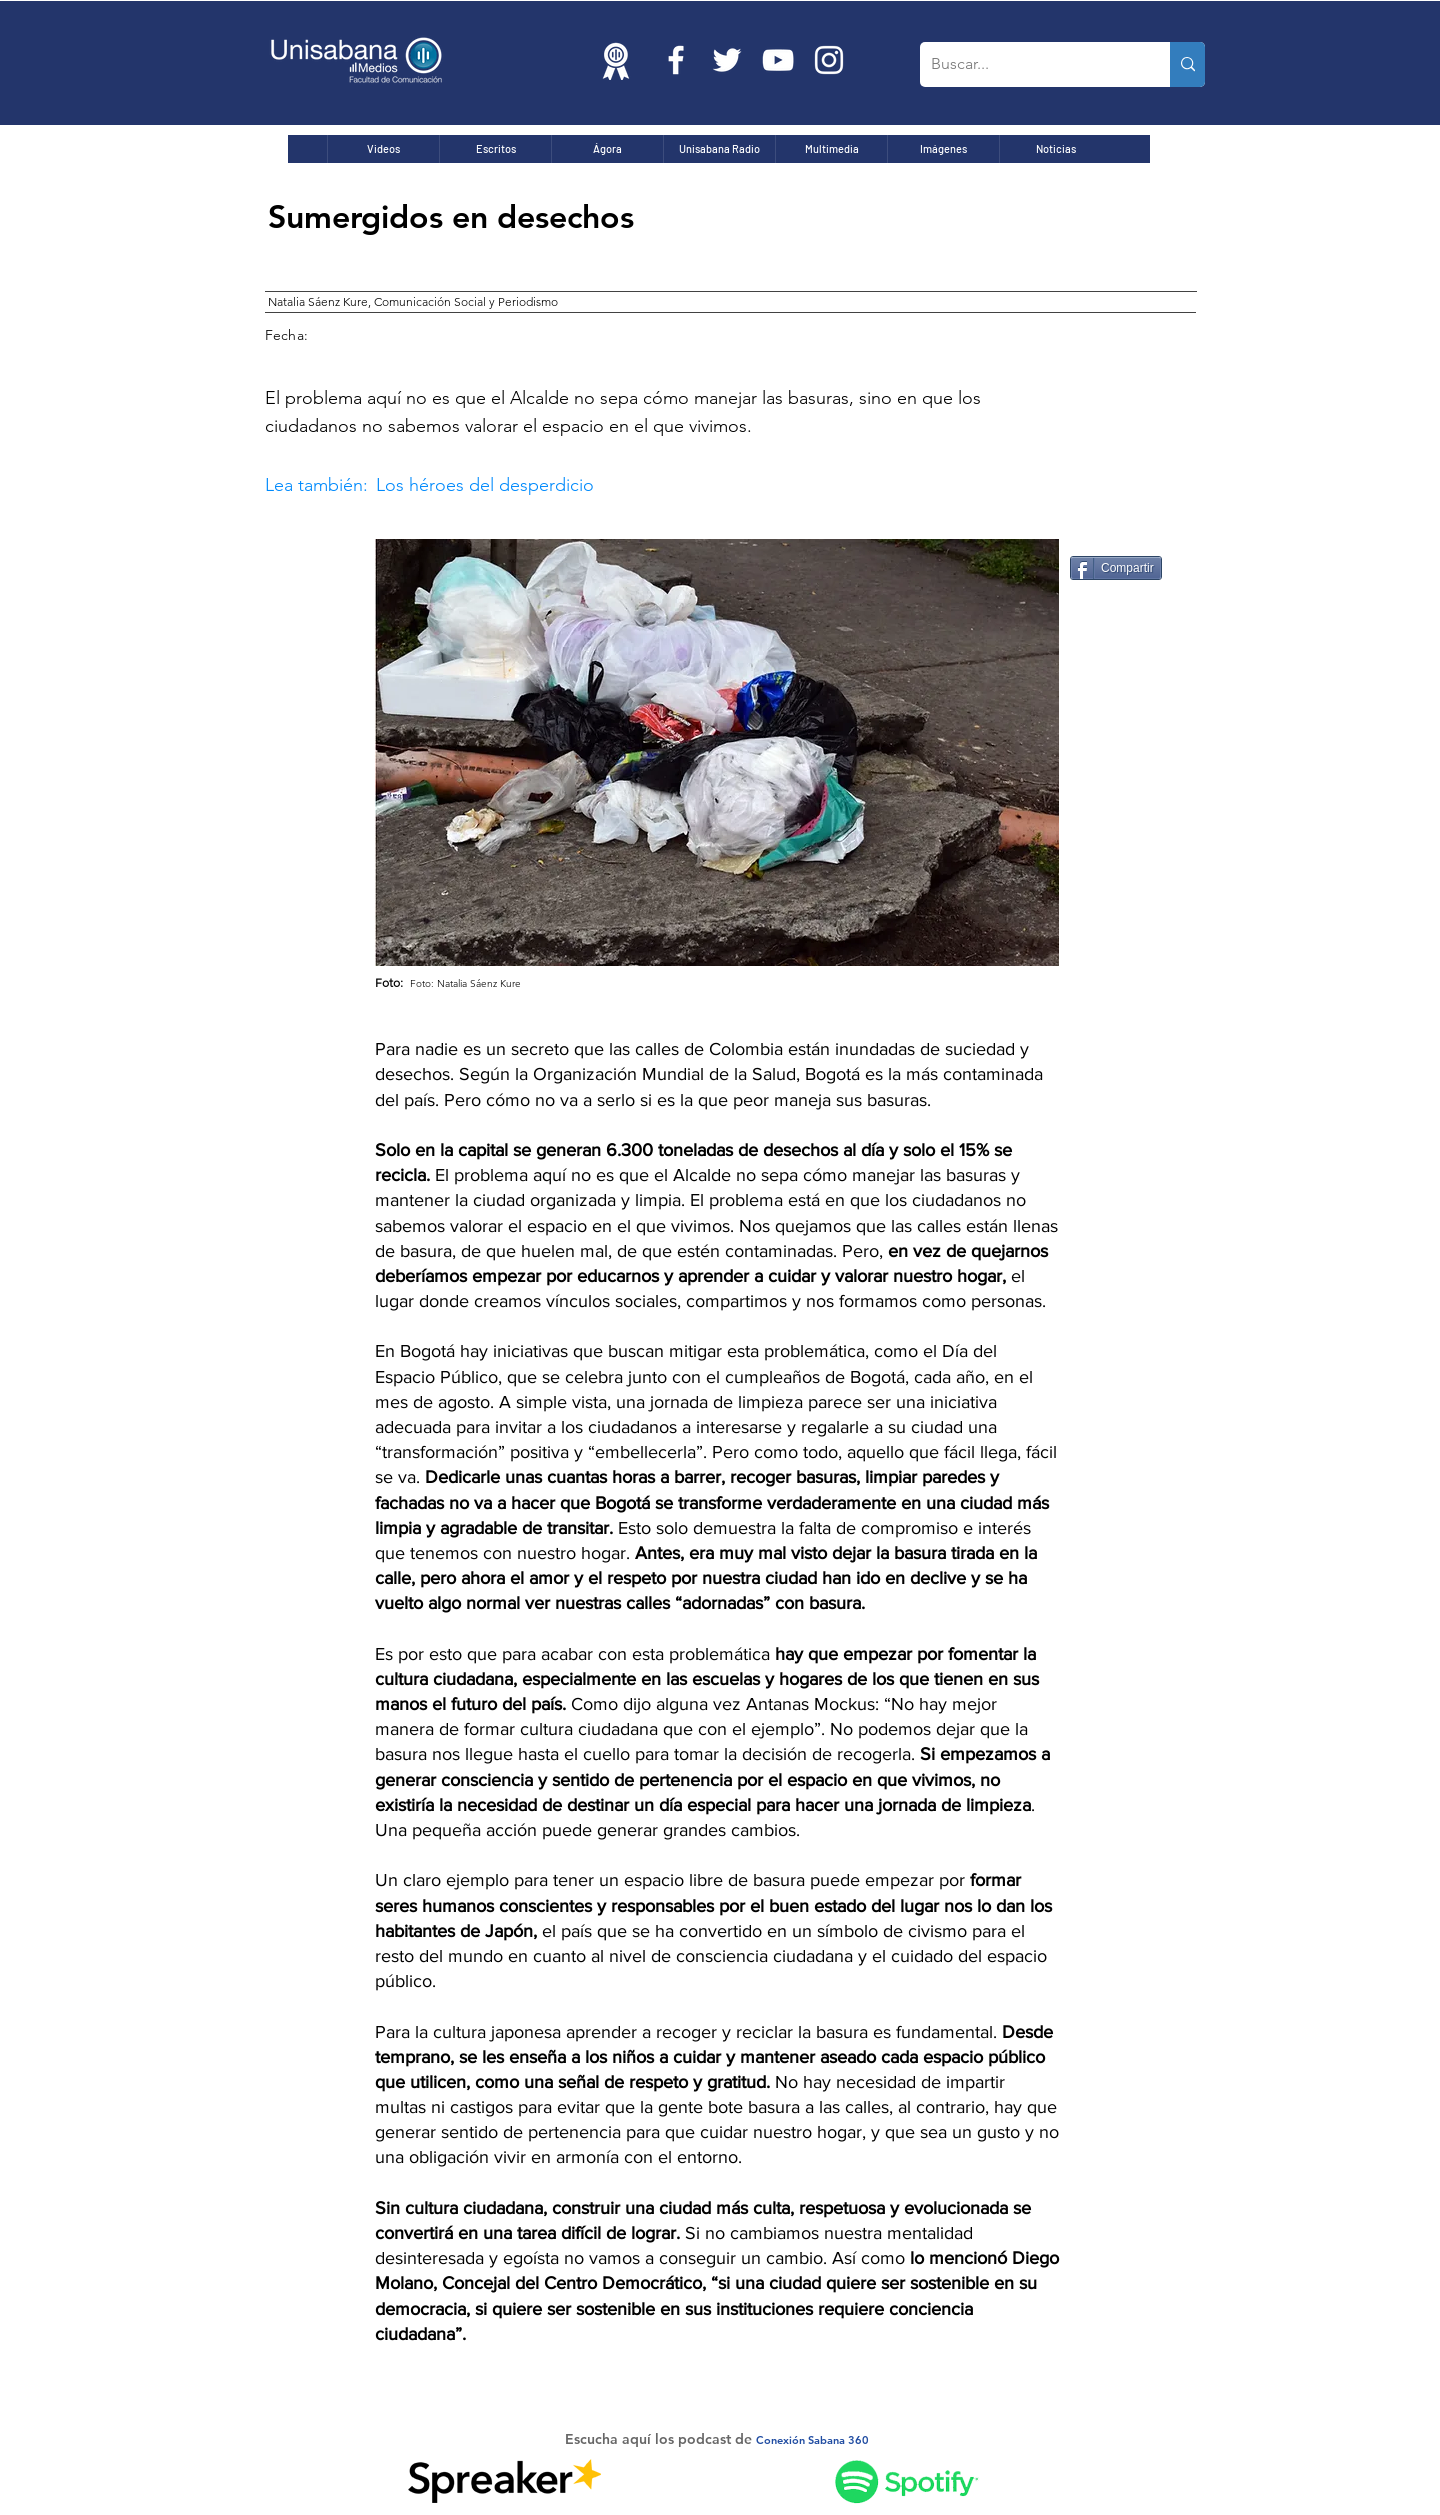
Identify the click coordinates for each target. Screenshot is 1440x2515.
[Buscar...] (1029, 64)
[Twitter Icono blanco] (727, 60)
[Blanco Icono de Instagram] (829, 60)
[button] (641, 485)
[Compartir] (1116, 568)
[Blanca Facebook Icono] (676, 60)
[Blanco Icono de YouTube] (778, 60)
